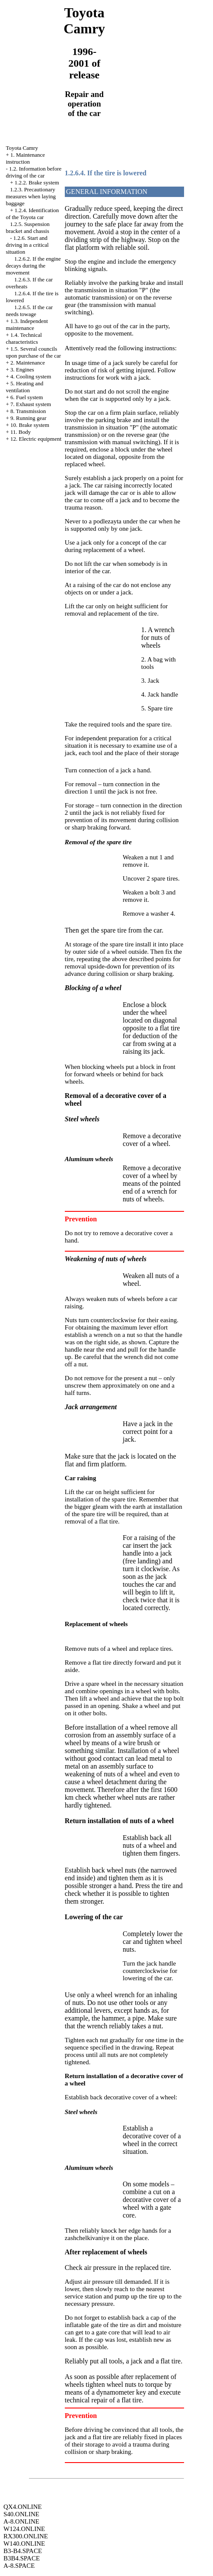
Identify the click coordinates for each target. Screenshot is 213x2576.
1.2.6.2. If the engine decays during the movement (33, 265)
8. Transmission (28, 411)
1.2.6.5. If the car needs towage (29, 310)
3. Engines (22, 369)
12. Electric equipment (35, 439)
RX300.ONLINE (25, 2536)
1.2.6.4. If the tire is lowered (105, 173)
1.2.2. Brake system (37, 182)
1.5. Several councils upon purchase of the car (33, 352)
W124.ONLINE (24, 2528)
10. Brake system (29, 425)
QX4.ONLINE (22, 2506)
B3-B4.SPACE (22, 2550)
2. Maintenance (27, 362)
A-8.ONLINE (21, 2521)
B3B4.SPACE (21, 2558)
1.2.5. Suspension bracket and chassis (27, 227)
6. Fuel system (26, 397)
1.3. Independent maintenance (27, 324)
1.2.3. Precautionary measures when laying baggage (31, 196)
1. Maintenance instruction (25, 158)
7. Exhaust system (30, 404)
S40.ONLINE (21, 2514)
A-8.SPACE (19, 2565)
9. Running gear (28, 418)
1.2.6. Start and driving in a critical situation (27, 245)
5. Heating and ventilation (24, 387)
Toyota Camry (22, 148)
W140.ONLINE (24, 2543)
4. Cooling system (30, 376)
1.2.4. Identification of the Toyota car (32, 213)
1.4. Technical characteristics (23, 338)
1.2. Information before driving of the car (33, 172)
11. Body (20, 432)
